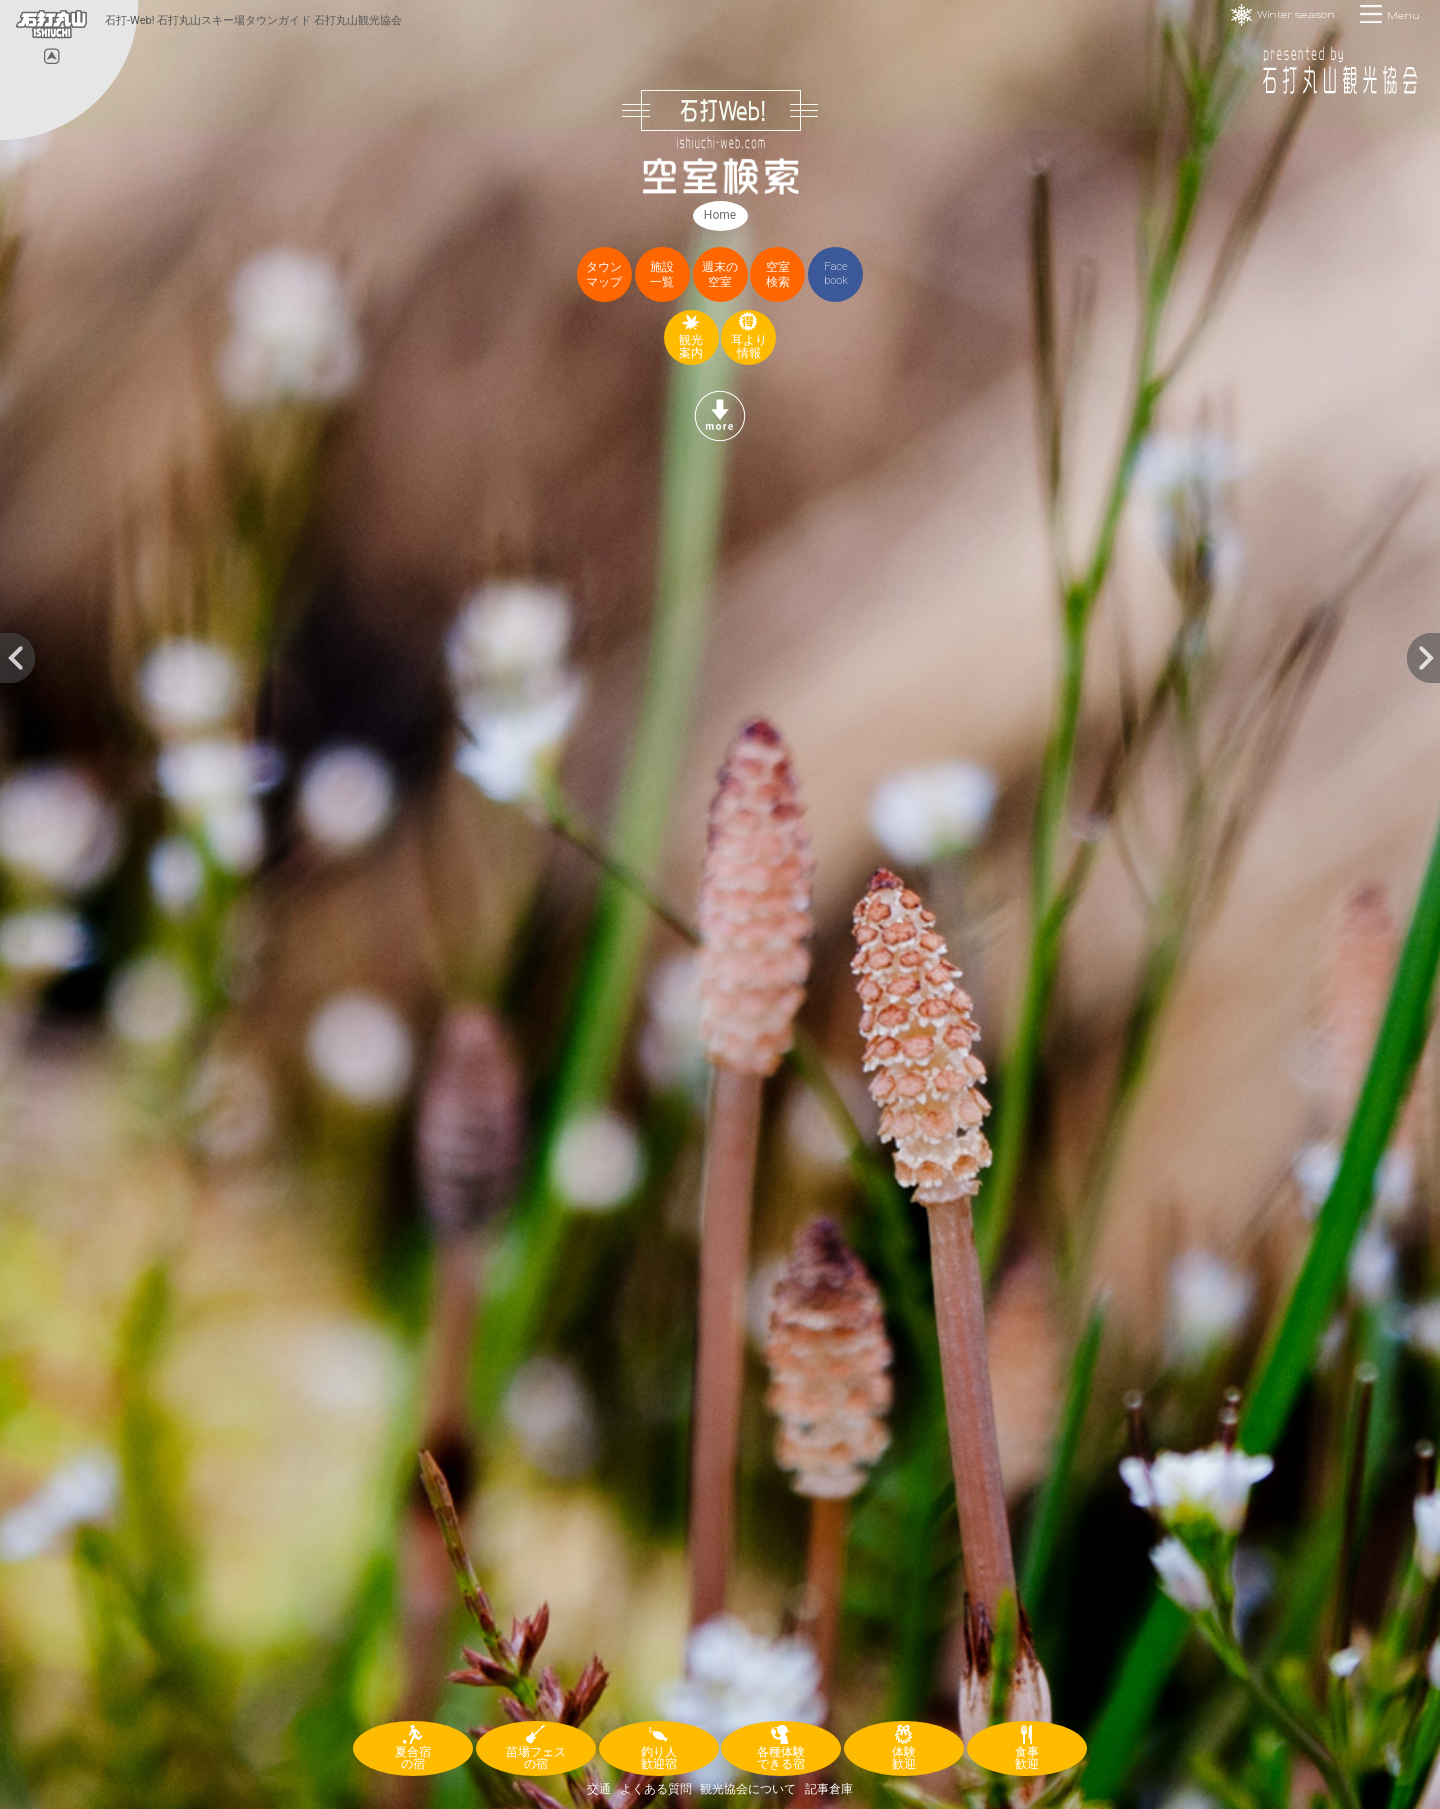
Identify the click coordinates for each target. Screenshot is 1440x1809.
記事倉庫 (829, 1789)
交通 (599, 1789)
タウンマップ (604, 274)
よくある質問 (656, 1789)
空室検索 (778, 274)
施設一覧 (662, 274)
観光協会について (748, 1789)
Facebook (836, 273)
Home (720, 215)
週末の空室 (720, 274)
